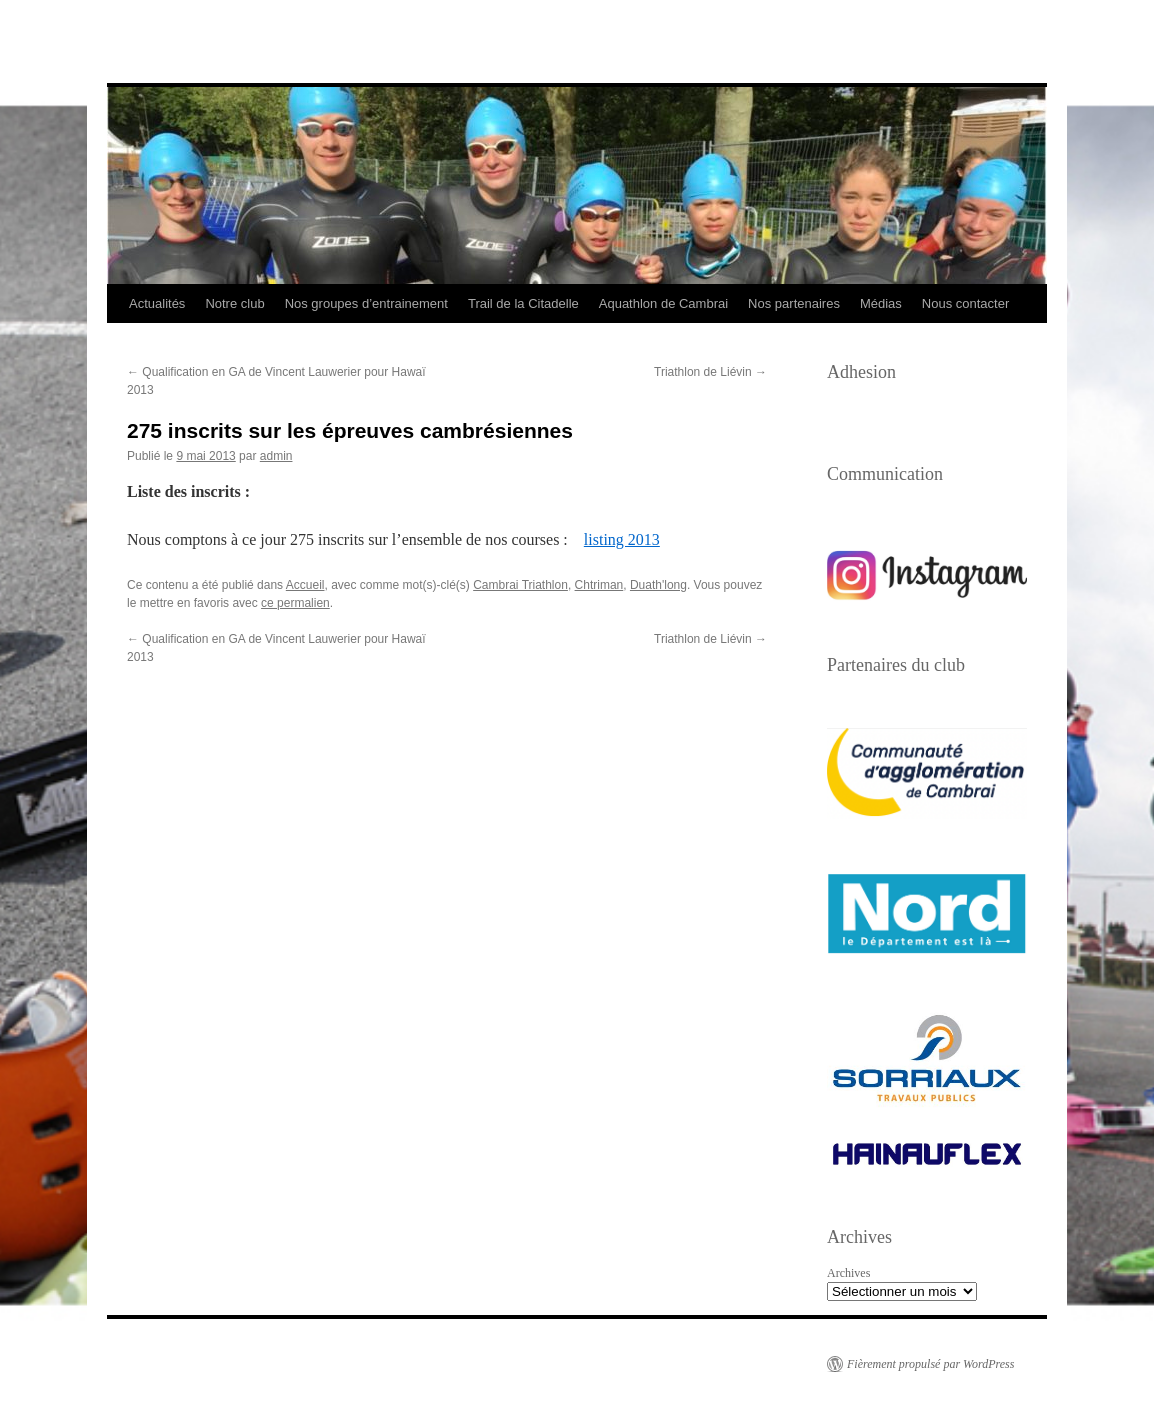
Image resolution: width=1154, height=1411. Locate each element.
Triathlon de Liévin (710, 372)
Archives (848, 1273)
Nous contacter (965, 303)
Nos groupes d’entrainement (366, 303)
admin (276, 456)
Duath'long (658, 585)
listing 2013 (622, 539)
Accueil (305, 585)
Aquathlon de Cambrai (663, 303)
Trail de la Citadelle (523, 303)
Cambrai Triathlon (520, 585)
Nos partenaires (794, 303)
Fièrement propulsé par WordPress (930, 1364)
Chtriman (599, 585)
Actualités (157, 303)
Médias (881, 303)
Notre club (234, 303)
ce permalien (295, 603)
